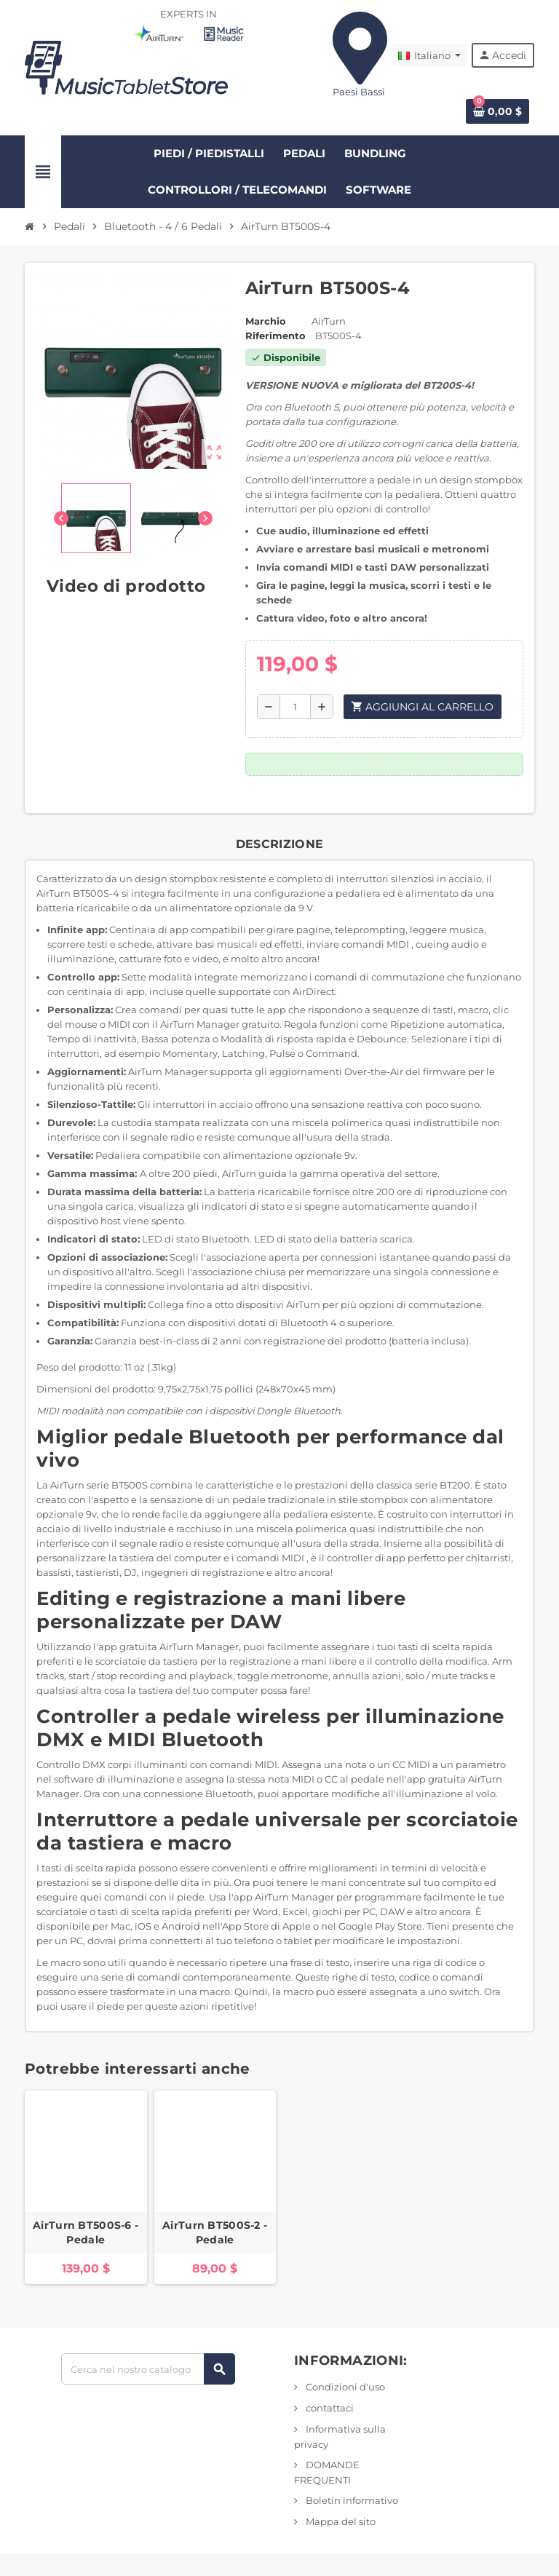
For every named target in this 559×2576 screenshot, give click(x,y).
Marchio (265, 321)
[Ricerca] (147, 2369)
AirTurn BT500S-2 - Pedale (214, 2232)
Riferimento (275, 335)
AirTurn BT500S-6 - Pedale (85, 2232)
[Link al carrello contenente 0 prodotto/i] (497, 111)
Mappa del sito (340, 2521)
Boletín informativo (351, 2500)
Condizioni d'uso (344, 2387)
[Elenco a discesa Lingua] (429, 55)
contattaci (329, 2408)
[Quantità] (295, 706)
